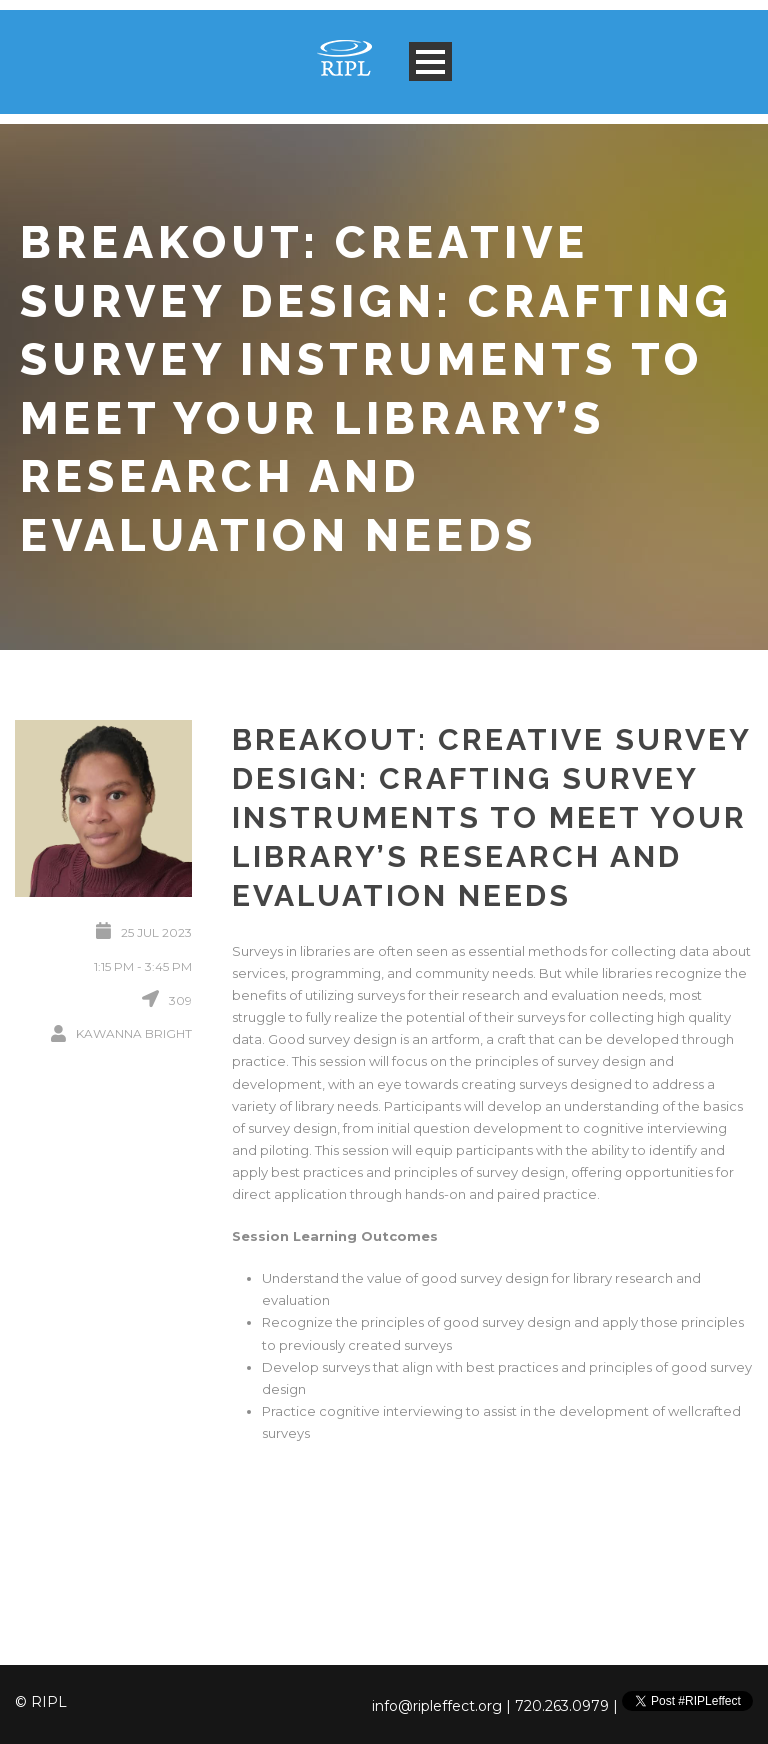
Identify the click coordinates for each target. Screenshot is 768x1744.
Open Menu (430, 61)
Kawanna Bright (134, 1033)
